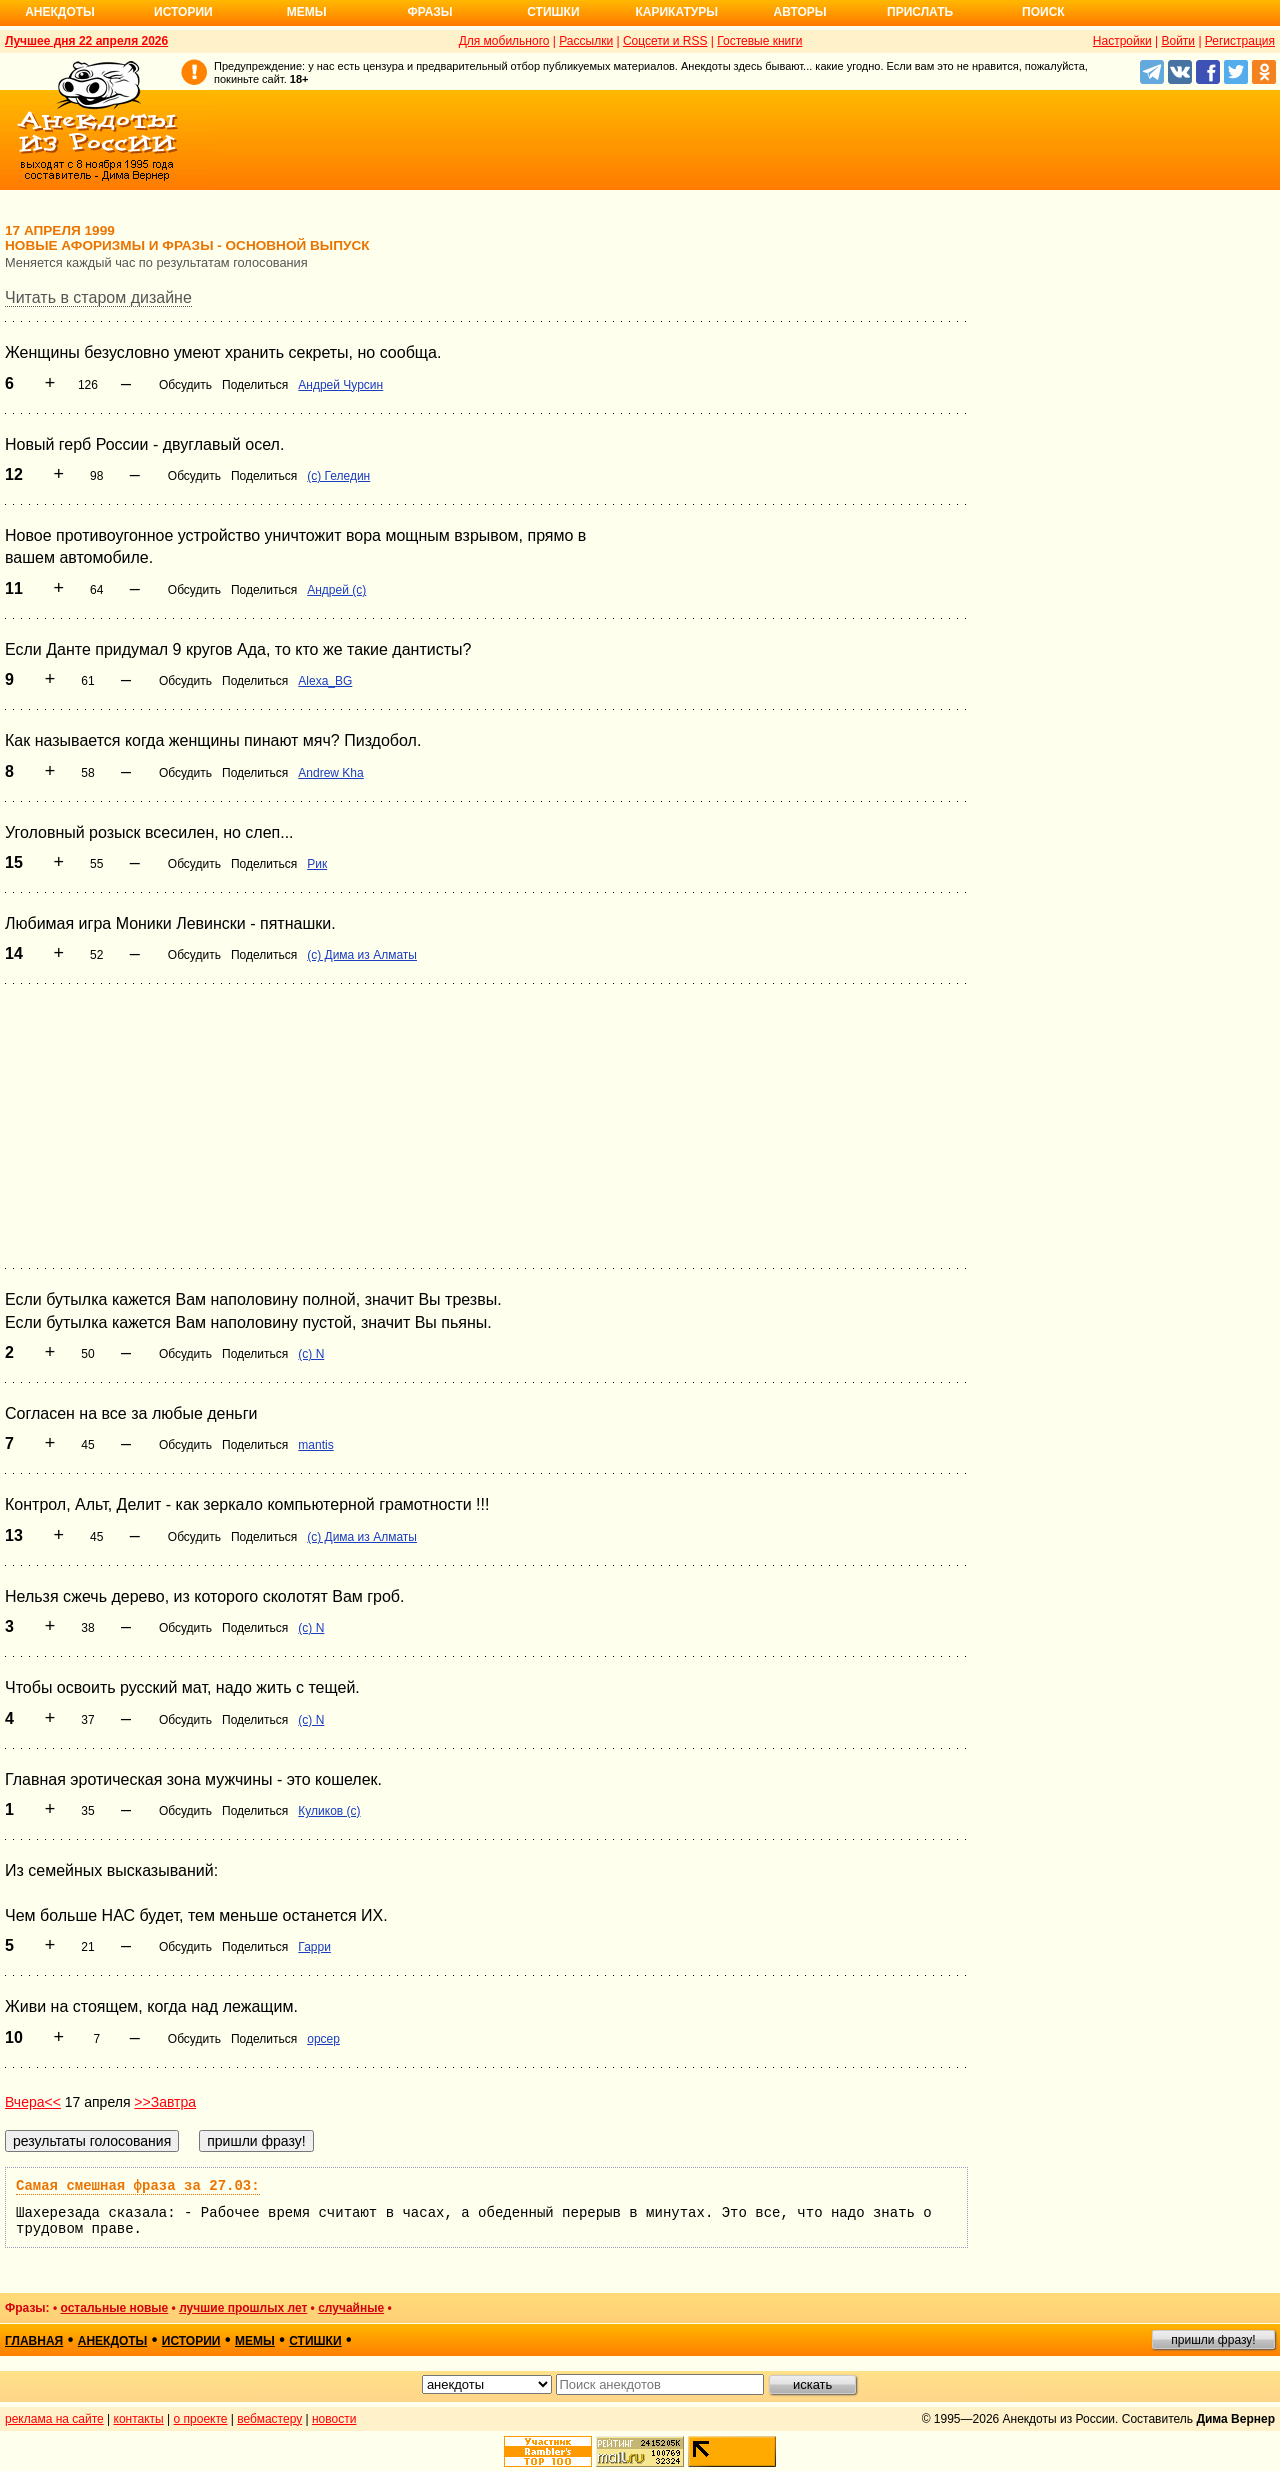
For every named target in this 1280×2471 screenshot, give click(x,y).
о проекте (201, 2419)
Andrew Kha (330, 773)
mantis (315, 1445)
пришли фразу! (1213, 2340)
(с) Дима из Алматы (362, 955)
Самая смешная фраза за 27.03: (138, 2186)
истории (191, 2341)
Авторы (800, 12)
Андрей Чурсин (340, 385)
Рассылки (586, 41)
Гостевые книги (759, 41)
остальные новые (114, 2308)
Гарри (314, 1947)
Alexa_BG (325, 681)
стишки (315, 2341)
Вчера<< (33, 2102)
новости (334, 2419)
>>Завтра (165, 2102)
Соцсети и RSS (665, 41)
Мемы (307, 12)
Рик (317, 864)
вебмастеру (269, 2419)
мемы (255, 2341)
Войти (1178, 41)
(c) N (311, 1354)
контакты (139, 2419)
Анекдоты (60, 12)
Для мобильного (504, 41)
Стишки (553, 12)
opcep (323, 2039)
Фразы (429, 12)
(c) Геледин (338, 476)
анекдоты (113, 2341)
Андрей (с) (336, 590)
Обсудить (185, 385)
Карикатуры (676, 12)
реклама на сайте (54, 2419)
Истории (183, 12)
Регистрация (1240, 41)
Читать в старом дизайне (98, 297)
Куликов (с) (329, 1811)
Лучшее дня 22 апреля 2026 (86, 41)
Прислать (920, 12)
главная (34, 2341)
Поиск (1043, 12)
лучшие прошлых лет (243, 2308)
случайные (351, 2308)
